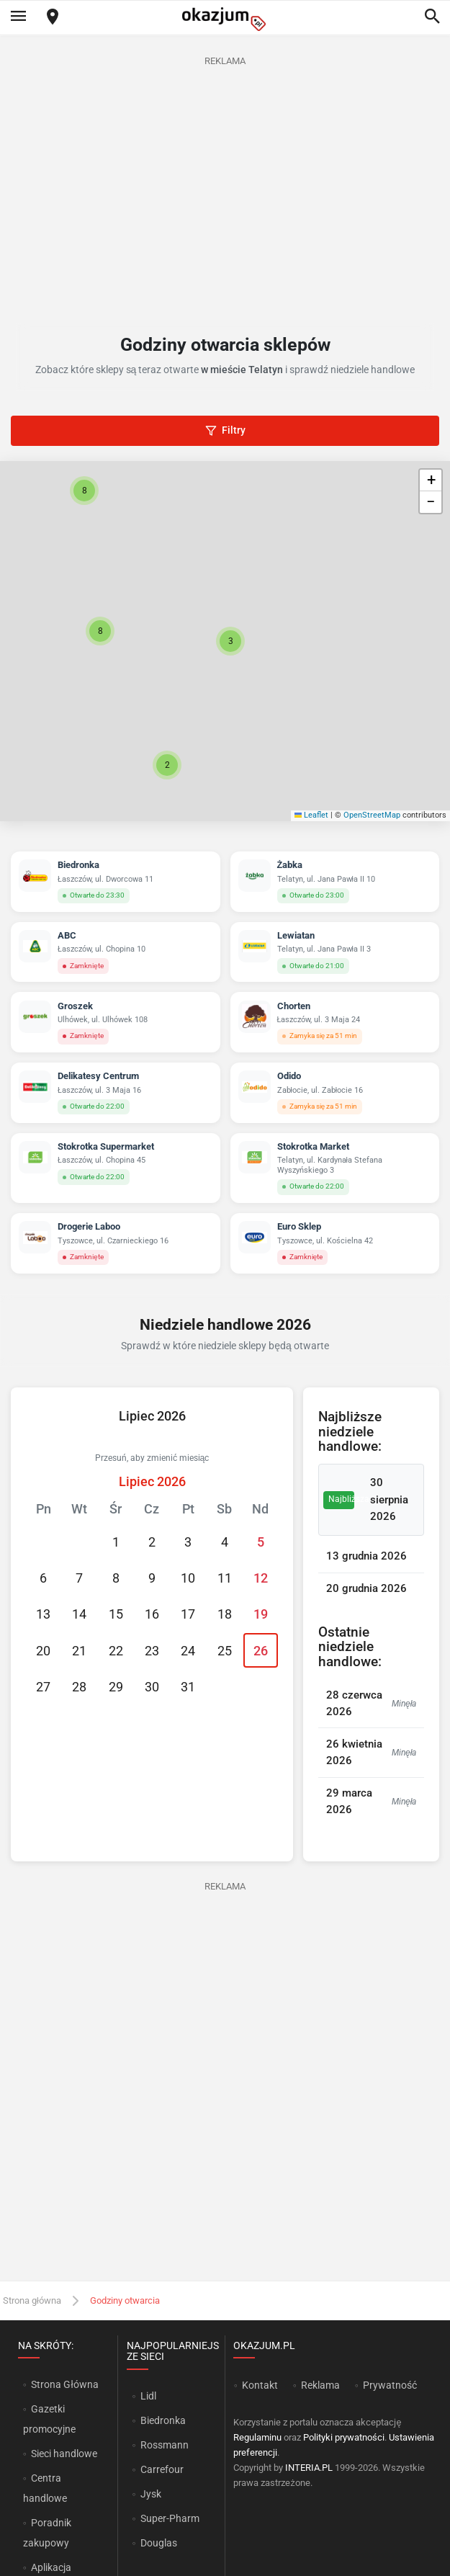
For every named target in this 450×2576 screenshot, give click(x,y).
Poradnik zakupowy (47, 2533)
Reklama (320, 2385)
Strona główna (32, 2300)
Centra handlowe (45, 2488)
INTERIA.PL (309, 2467)
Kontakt (260, 2385)
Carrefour (162, 2469)
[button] (230, 641)
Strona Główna (64, 2384)
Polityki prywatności (343, 2437)
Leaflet (311, 815)
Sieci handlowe (64, 2453)
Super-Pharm (169, 2518)
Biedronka (163, 2420)
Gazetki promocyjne (49, 2419)
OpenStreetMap (371, 815)
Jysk (150, 2494)
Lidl (148, 2396)
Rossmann (164, 2445)
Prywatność (390, 2385)
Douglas (158, 2543)
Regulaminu (257, 2437)
